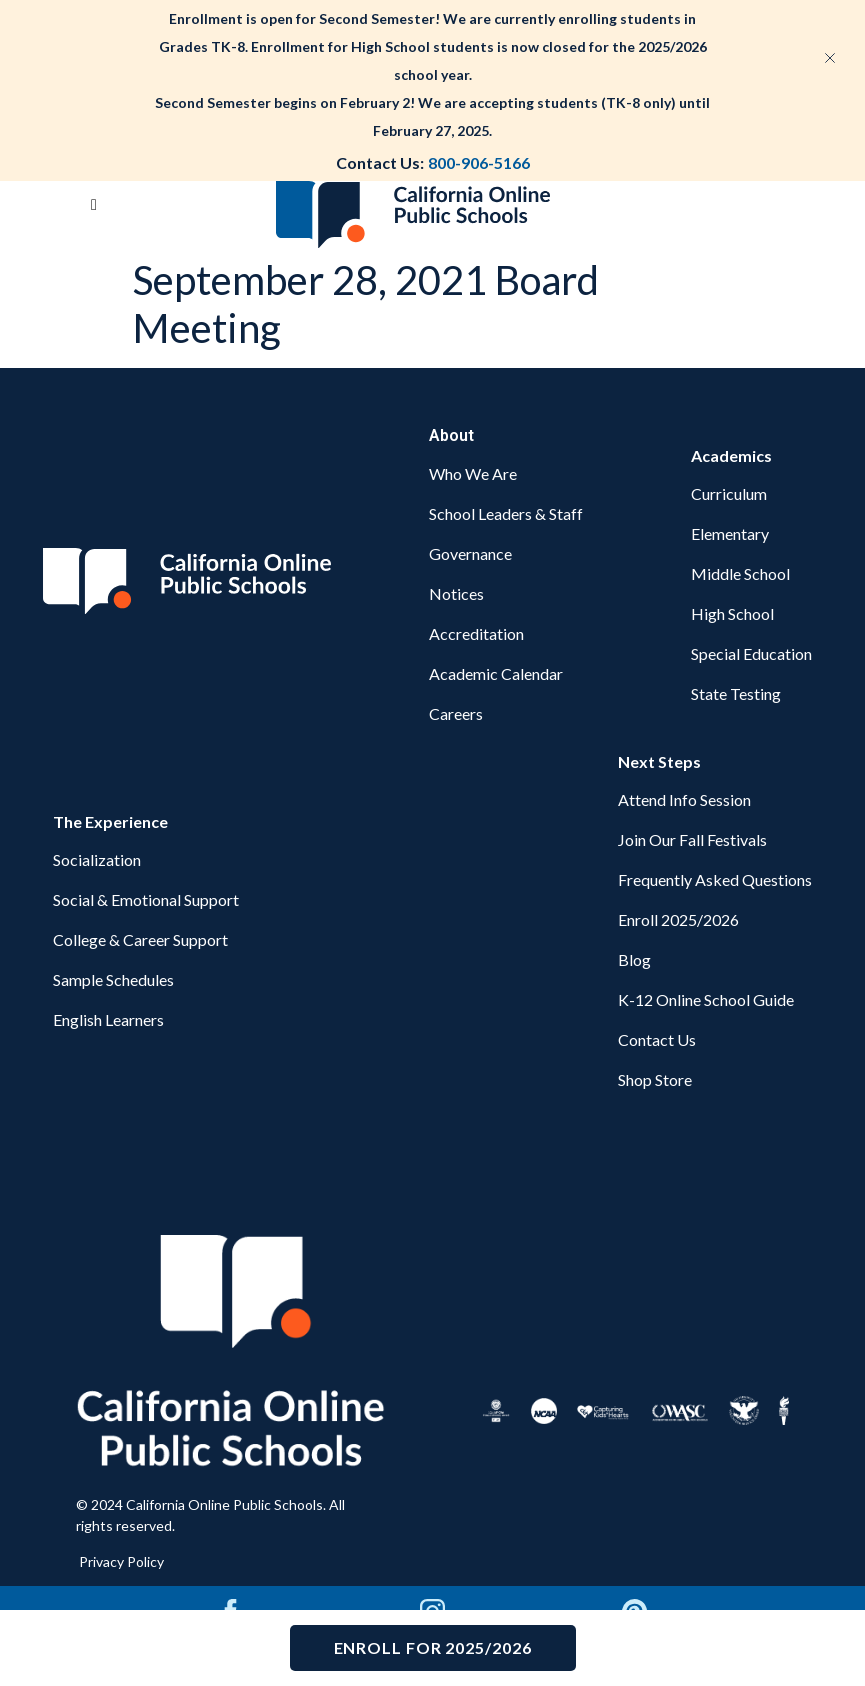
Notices (456, 593)
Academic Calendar (496, 673)
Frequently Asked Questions (715, 879)
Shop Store (655, 1079)
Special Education (751, 653)
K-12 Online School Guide (706, 999)
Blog (634, 959)
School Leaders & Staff (506, 513)
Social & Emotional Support (146, 899)
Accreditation (476, 633)
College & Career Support (140, 939)
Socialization (97, 859)
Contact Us (657, 1039)
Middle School (740, 573)
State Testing (736, 693)
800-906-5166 (479, 162)
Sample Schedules (113, 979)
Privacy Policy (121, 1561)
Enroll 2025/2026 (678, 919)
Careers (456, 713)
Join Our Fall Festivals (692, 839)
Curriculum (729, 493)
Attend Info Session (684, 799)
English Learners (108, 1019)
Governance (470, 553)
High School (732, 613)
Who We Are (473, 473)
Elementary (730, 533)
